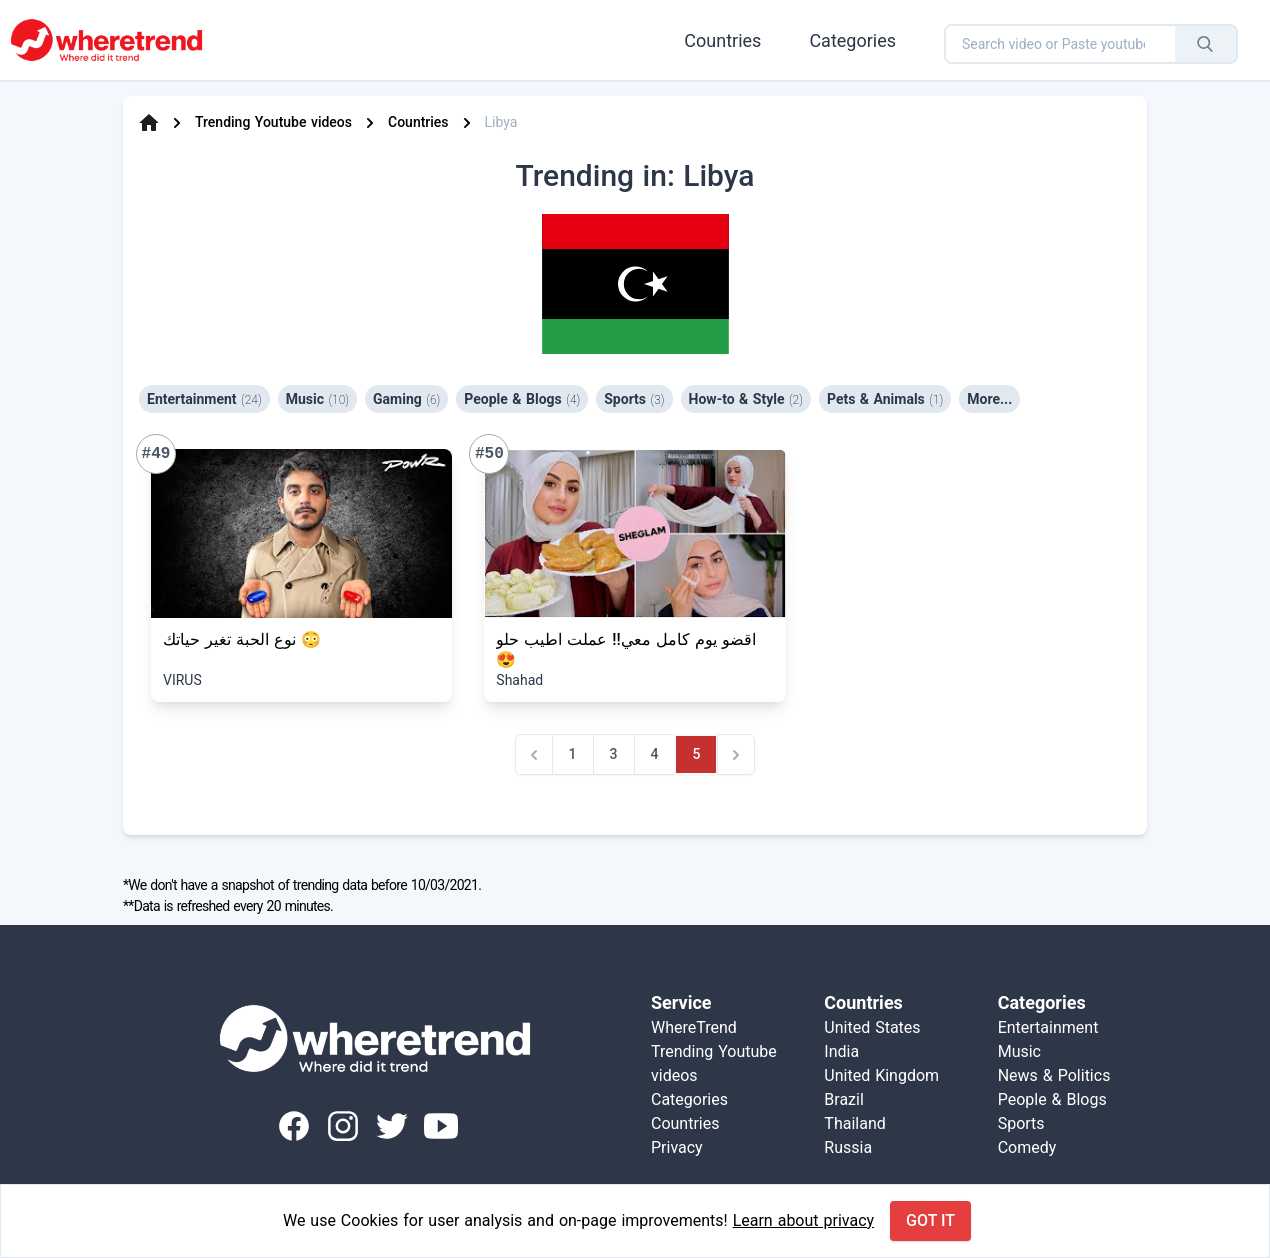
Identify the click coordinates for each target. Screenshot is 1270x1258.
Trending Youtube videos (273, 122)
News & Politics (1054, 1075)
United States (872, 1027)
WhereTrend (694, 1027)
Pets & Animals (885, 399)
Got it (930, 1220)
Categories (852, 40)
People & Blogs (522, 399)
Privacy (677, 1147)
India (841, 1051)
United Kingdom (881, 1075)
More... (989, 399)
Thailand (854, 1123)
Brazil (844, 1099)
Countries (722, 40)
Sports (634, 399)
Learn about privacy (803, 1220)
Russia (848, 1147)
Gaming (406, 399)
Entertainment (204, 399)
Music (317, 399)
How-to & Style (746, 399)
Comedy (1027, 1147)
